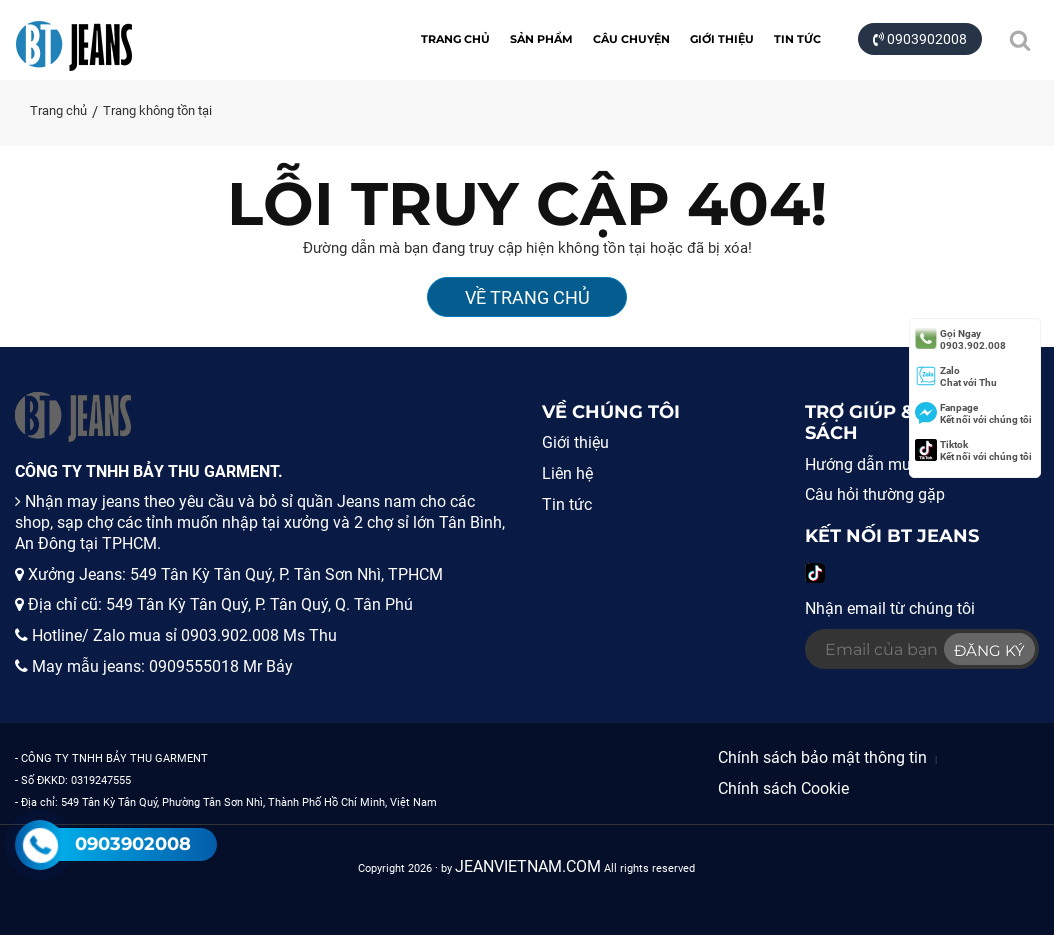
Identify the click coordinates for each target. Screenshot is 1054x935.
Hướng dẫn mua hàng (882, 464)
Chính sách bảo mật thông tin (822, 757)
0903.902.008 (960, 339)
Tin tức (567, 504)
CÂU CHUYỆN (631, 39)
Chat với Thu (956, 376)
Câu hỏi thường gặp (875, 494)
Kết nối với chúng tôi (973, 413)
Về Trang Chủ (527, 297)
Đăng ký (989, 650)
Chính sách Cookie (783, 788)
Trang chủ (455, 39)
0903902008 (920, 39)
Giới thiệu (722, 39)
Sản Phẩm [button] (541, 39)
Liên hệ (567, 473)
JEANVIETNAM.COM (528, 866)
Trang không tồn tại (157, 110)
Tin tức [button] (797, 39)
